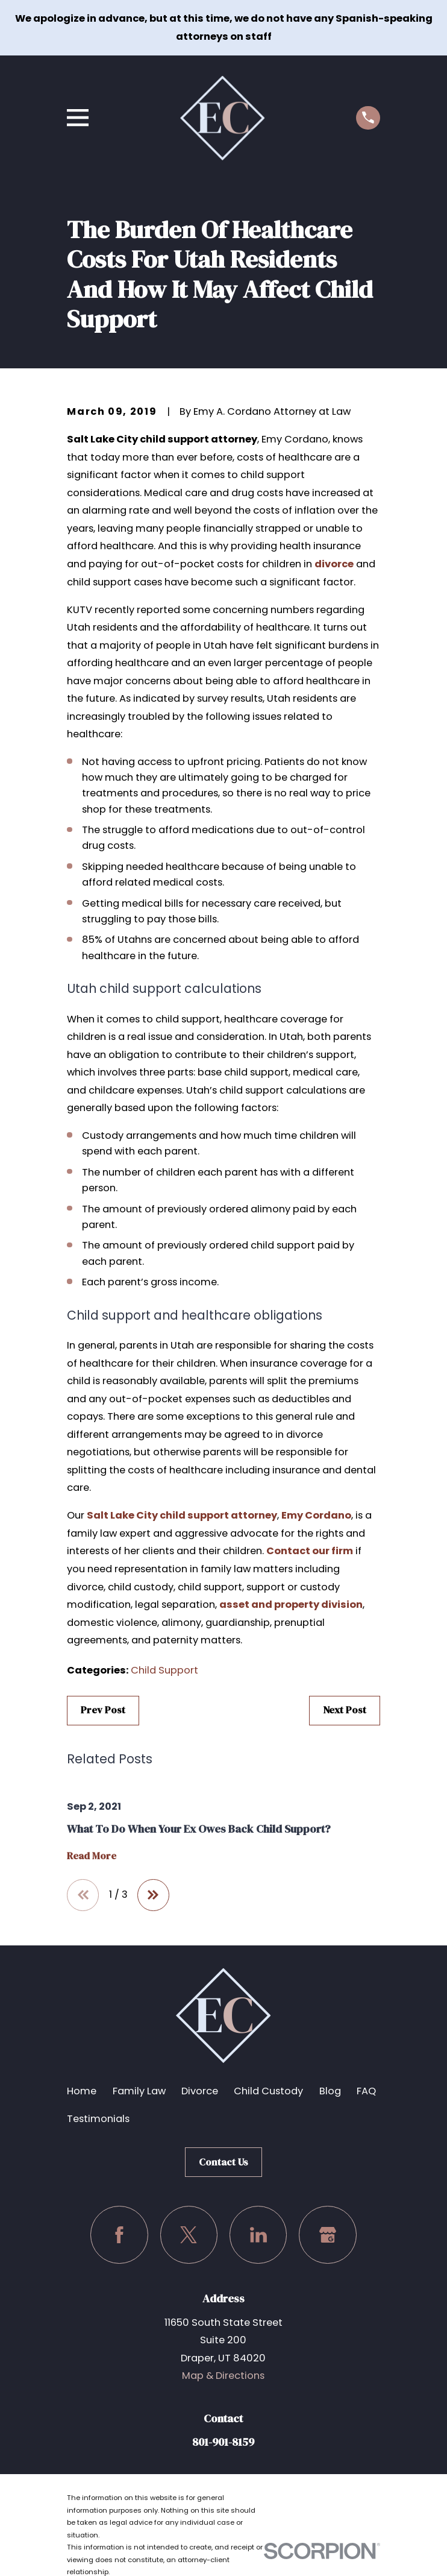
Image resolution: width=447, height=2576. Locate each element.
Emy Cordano (316, 1515)
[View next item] (153, 1895)
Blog (330, 2091)
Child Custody (268, 2091)
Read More (91, 1856)
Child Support (164, 1670)
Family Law (139, 2091)
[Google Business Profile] (328, 2235)
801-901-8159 (223, 2441)
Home (81, 2091)
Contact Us (223, 2162)
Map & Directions (223, 2376)
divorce (334, 564)
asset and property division (291, 1604)
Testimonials (98, 2119)
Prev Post (103, 1710)
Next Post (344, 1710)
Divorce (199, 2091)
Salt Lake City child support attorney (182, 1515)
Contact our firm (309, 1551)
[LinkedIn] (258, 2235)
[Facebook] (119, 2235)
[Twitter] (189, 2235)
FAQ (366, 2091)
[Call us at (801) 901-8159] (368, 118)
